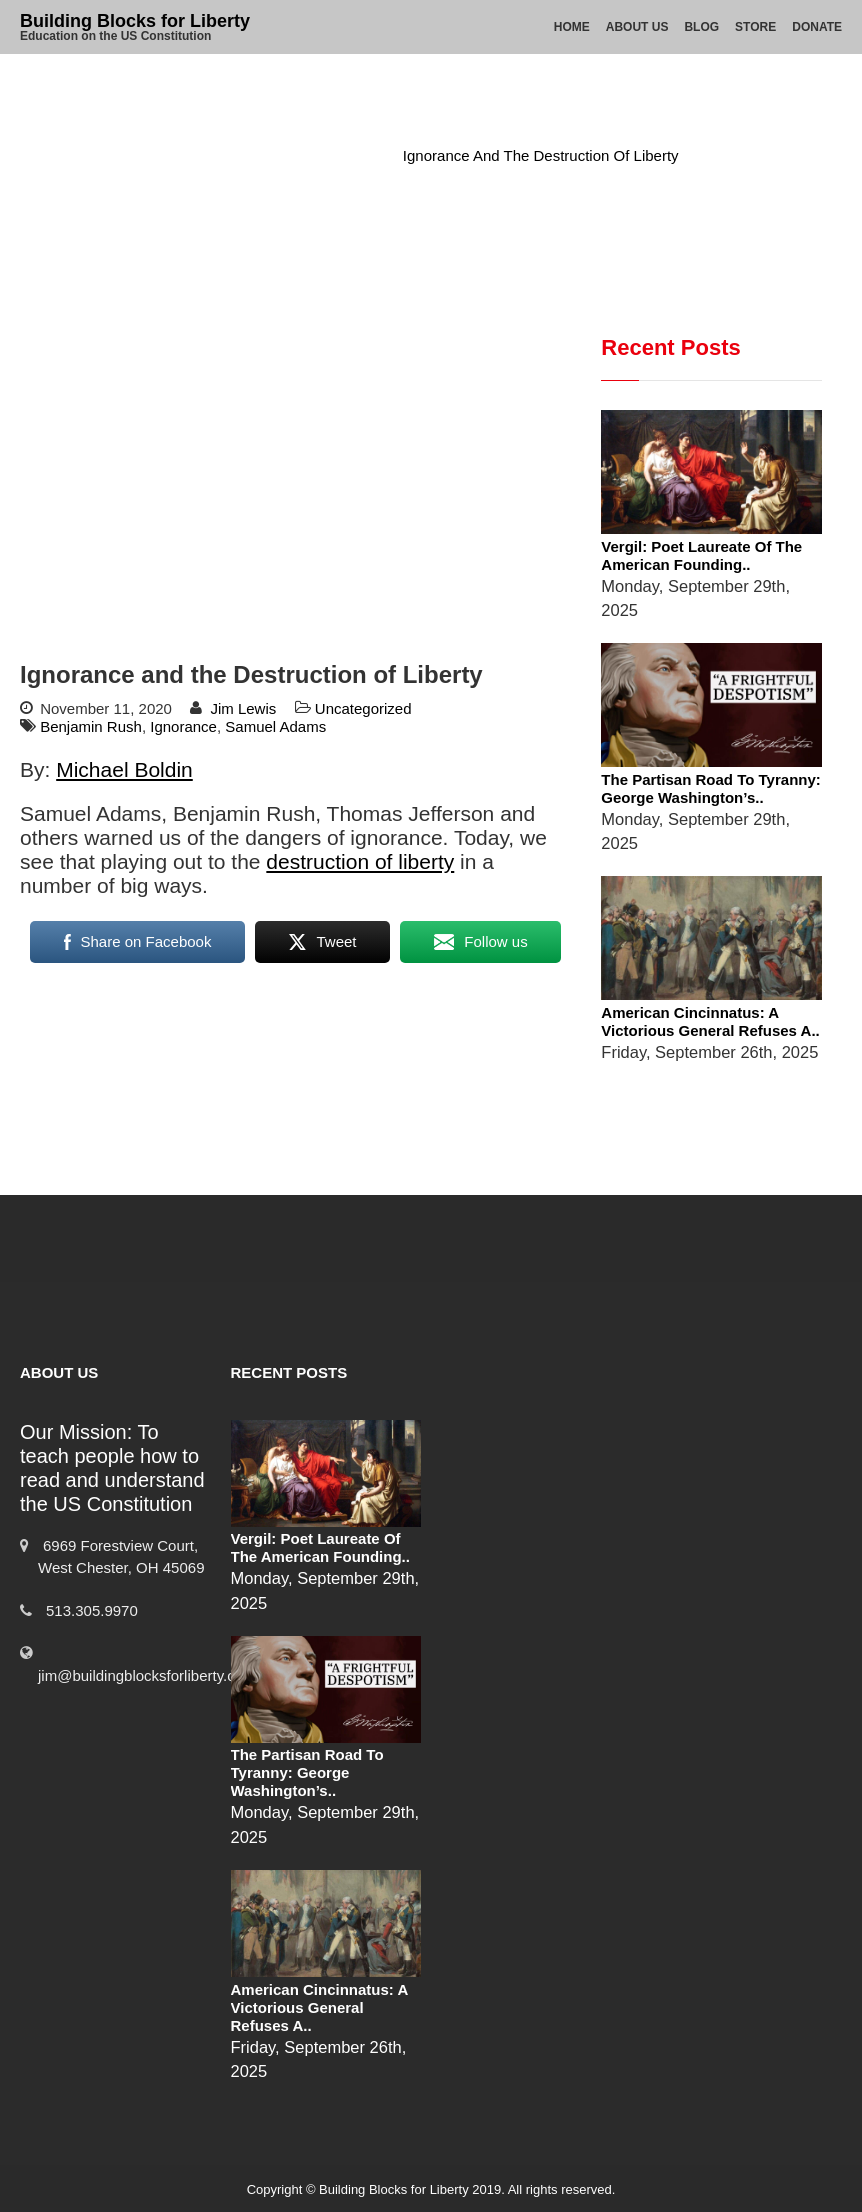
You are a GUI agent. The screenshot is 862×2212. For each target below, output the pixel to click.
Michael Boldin (124, 769)
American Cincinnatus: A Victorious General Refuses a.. (710, 1021)
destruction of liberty (360, 861)
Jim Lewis (243, 708)
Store (755, 27)
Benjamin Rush (91, 726)
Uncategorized (326, 155)
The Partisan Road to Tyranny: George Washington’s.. (710, 788)
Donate (817, 27)
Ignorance (183, 726)
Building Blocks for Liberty (135, 21)
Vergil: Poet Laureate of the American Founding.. (701, 555)
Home (572, 27)
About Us (637, 27)
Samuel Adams (275, 726)
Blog (701, 27)
